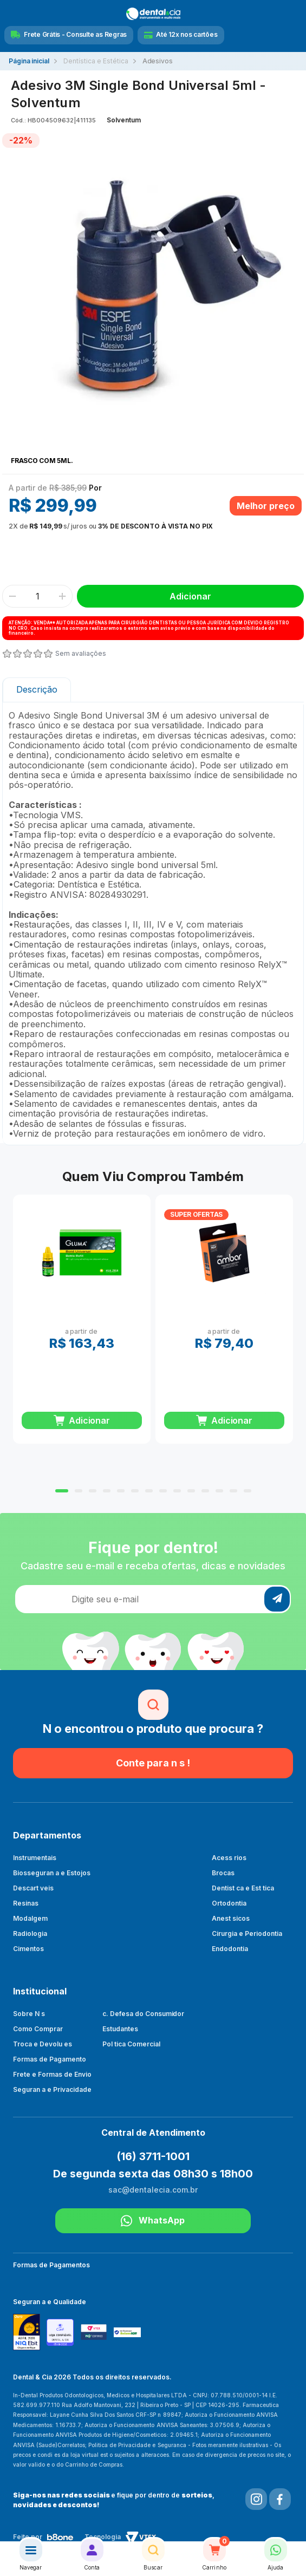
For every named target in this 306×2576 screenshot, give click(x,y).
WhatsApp (153, 2221)
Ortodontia (229, 1903)
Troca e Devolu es (42, 2044)
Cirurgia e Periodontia (247, 1933)
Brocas (223, 1873)
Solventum (124, 120)
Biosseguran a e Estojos (51, 1873)
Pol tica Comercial (131, 2044)
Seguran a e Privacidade (52, 2089)
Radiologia (30, 1933)
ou (111, 526)
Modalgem (30, 1918)
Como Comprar (38, 2029)
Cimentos (28, 1949)
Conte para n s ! (153, 1763)
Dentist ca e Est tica (243, 1888)
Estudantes (120, 2029)
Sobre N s (29, 2014)
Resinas (25, 1903)
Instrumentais (34, 1858)
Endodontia (230, 1949)
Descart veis (33, 1888)
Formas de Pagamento (49, 2059)
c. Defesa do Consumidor (143, 2014)
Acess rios (229, 1858)
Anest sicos (231, 1918)
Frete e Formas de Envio (52, 2074)
